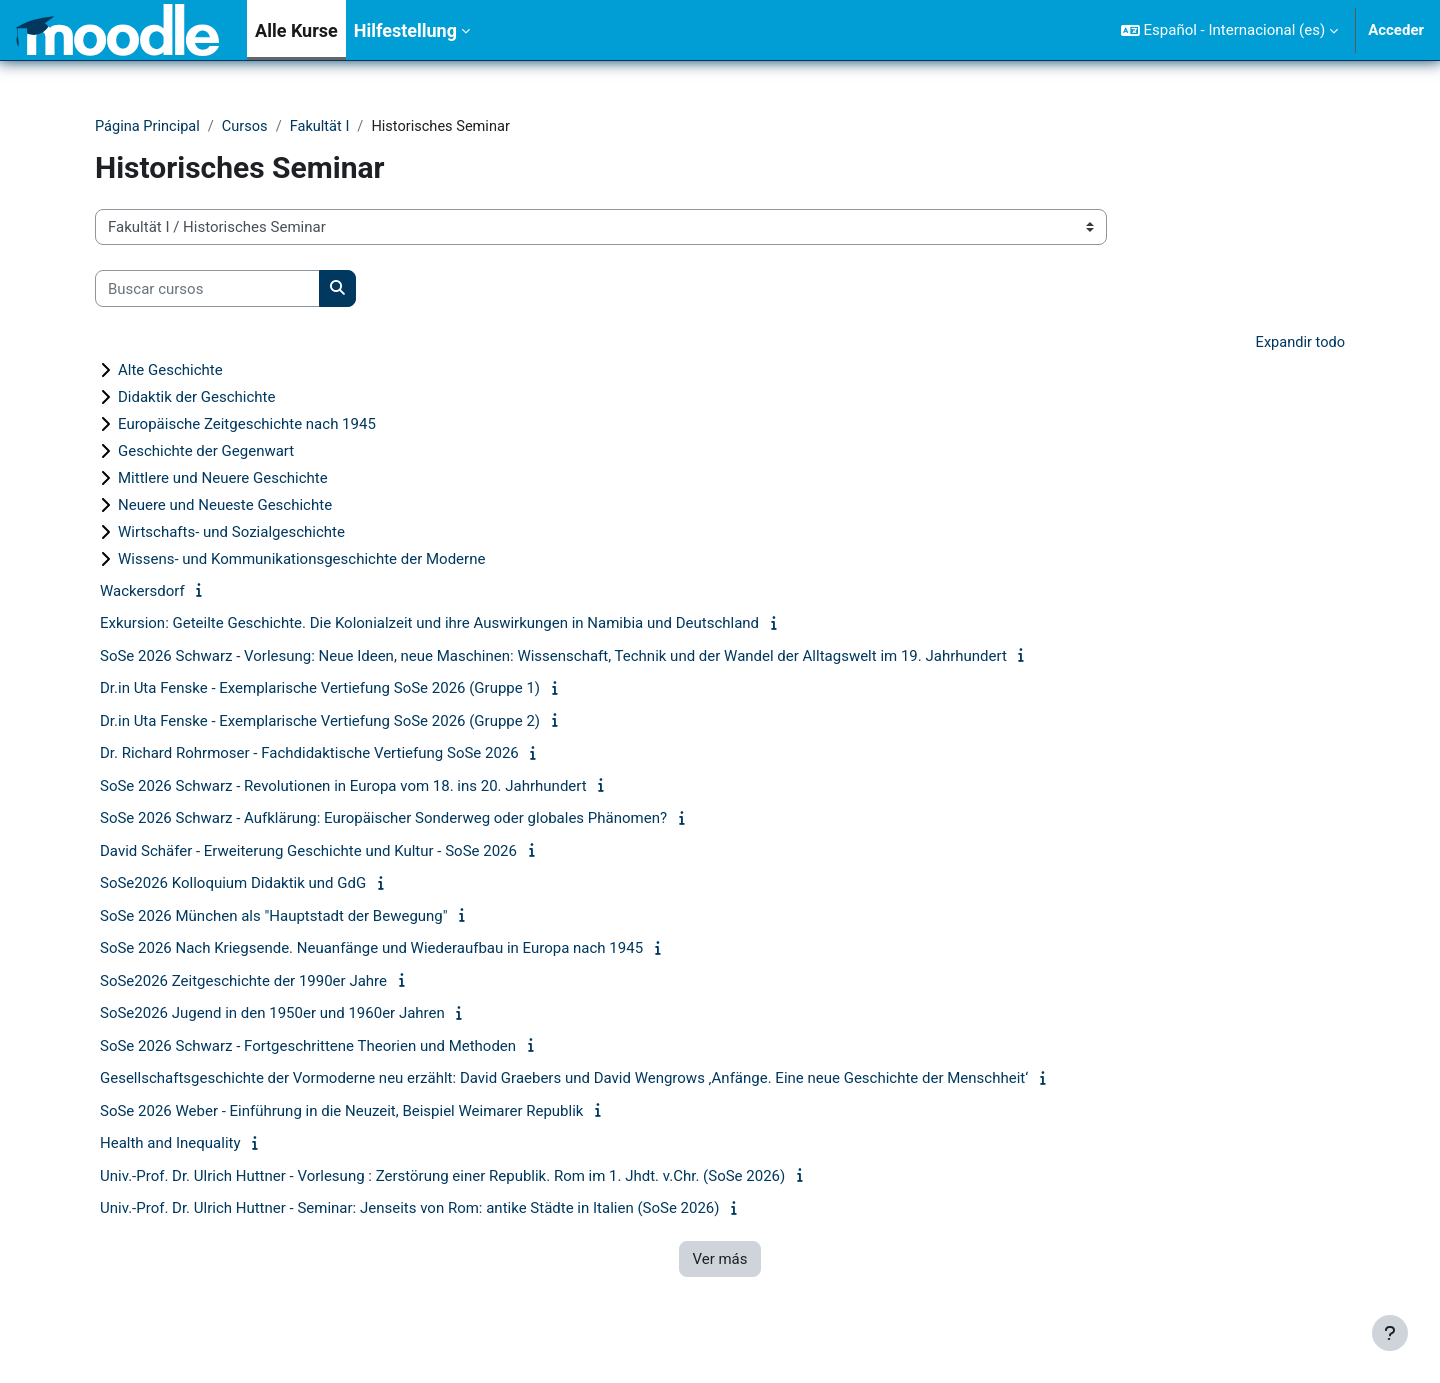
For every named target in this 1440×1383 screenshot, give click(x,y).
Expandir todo (1299, 344)
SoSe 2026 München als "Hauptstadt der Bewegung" (274, 917)
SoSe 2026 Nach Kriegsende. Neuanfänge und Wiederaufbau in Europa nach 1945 (371, 950)
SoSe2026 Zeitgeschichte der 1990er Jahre (243, 982)
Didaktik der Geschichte (196, 398)
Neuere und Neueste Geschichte (225, 506)
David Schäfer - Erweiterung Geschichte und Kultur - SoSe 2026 (308, 852)
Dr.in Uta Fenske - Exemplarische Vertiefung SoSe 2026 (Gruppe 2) (320, 722)
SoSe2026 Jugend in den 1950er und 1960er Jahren (272, 1015)
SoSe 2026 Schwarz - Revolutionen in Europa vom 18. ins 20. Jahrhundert (343, 787)
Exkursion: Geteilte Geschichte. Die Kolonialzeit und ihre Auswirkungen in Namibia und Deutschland (429, 625)
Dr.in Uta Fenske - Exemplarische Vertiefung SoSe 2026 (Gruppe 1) (320, 690)
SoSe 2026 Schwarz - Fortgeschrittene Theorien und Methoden (308, 1047)
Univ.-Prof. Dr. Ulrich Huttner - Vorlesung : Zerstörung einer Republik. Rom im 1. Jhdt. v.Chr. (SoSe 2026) (442, 1177)
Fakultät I (326, 127)
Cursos (248, 127)
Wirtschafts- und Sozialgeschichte (231, 533)
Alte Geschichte (170, 371)
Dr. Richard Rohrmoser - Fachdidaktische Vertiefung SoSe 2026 (309, 755)
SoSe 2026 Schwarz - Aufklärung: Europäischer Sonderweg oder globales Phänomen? (383, 820)
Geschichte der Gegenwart (206, 452)
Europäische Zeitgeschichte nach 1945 (247, 425)
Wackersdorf (142, 592)
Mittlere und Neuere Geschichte (223, 479)
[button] (1229, 30)
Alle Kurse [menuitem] (296, 30)
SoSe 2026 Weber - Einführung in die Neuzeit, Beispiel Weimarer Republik (341, 1112)
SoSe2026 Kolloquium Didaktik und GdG (233, 885)
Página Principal (149, 127)
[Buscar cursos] (207, 289)
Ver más (719, 1260)
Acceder (1396, 30)
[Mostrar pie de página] (1390, 1333)
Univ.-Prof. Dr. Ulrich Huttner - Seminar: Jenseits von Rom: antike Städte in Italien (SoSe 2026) (410, 1210)
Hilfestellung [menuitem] (405, 30)
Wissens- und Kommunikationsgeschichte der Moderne (301, 560)
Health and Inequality (170, 1145)
